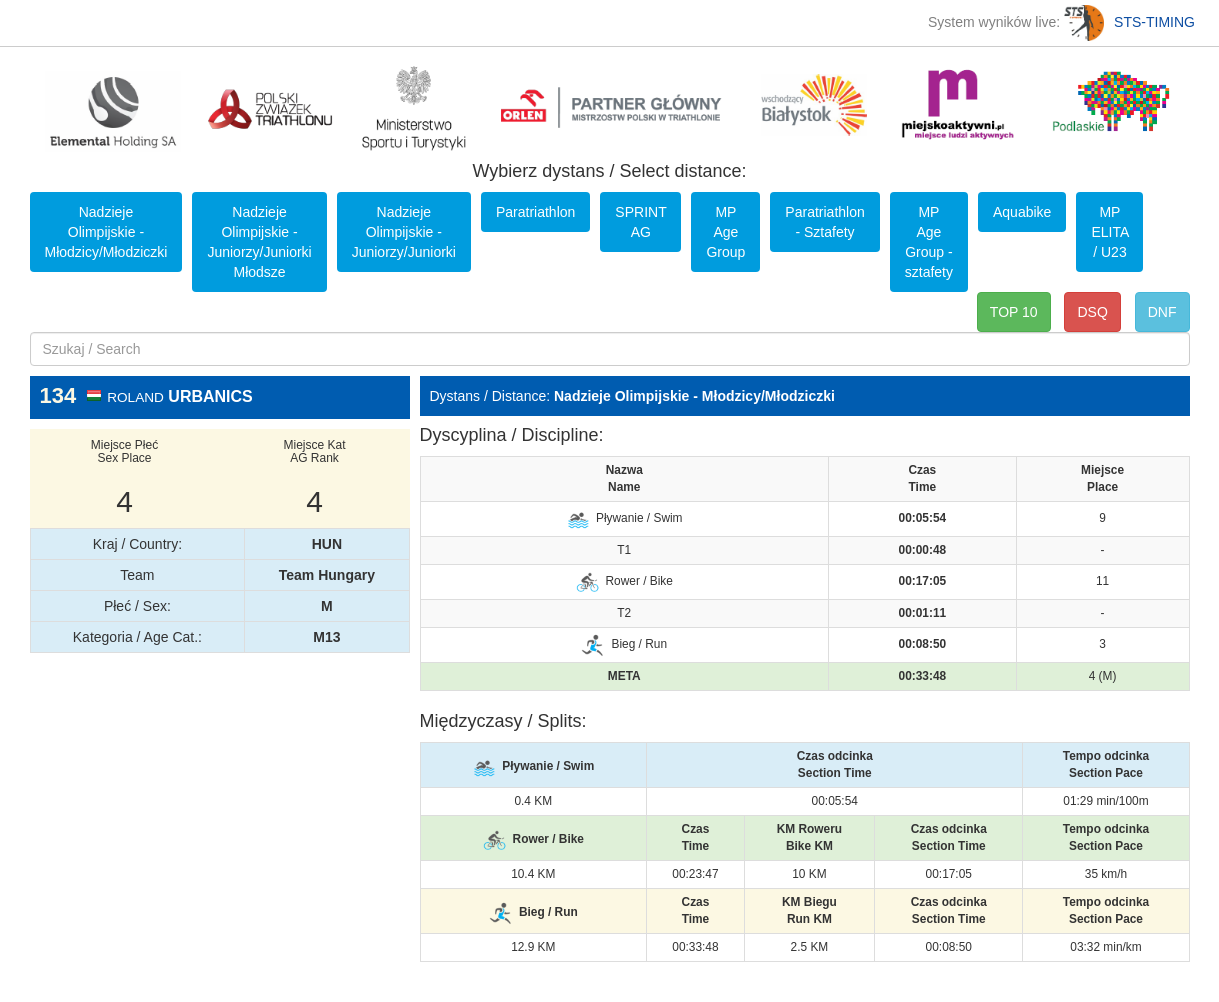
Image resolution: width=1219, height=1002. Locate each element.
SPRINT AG (640, 222)
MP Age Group (725, 232)
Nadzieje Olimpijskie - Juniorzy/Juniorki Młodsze (259, 242)
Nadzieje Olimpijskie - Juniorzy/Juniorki (404, 232)
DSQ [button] (1092, 312)
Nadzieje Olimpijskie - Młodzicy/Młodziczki (106, 232)
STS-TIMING (1129, 22)
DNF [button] (1162, 312)
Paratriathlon (535, 212)
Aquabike (1022, 212)
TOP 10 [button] (1014, 312)
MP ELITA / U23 (1110, 232)
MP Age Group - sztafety (929, 242)
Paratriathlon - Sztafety (824, 222)
